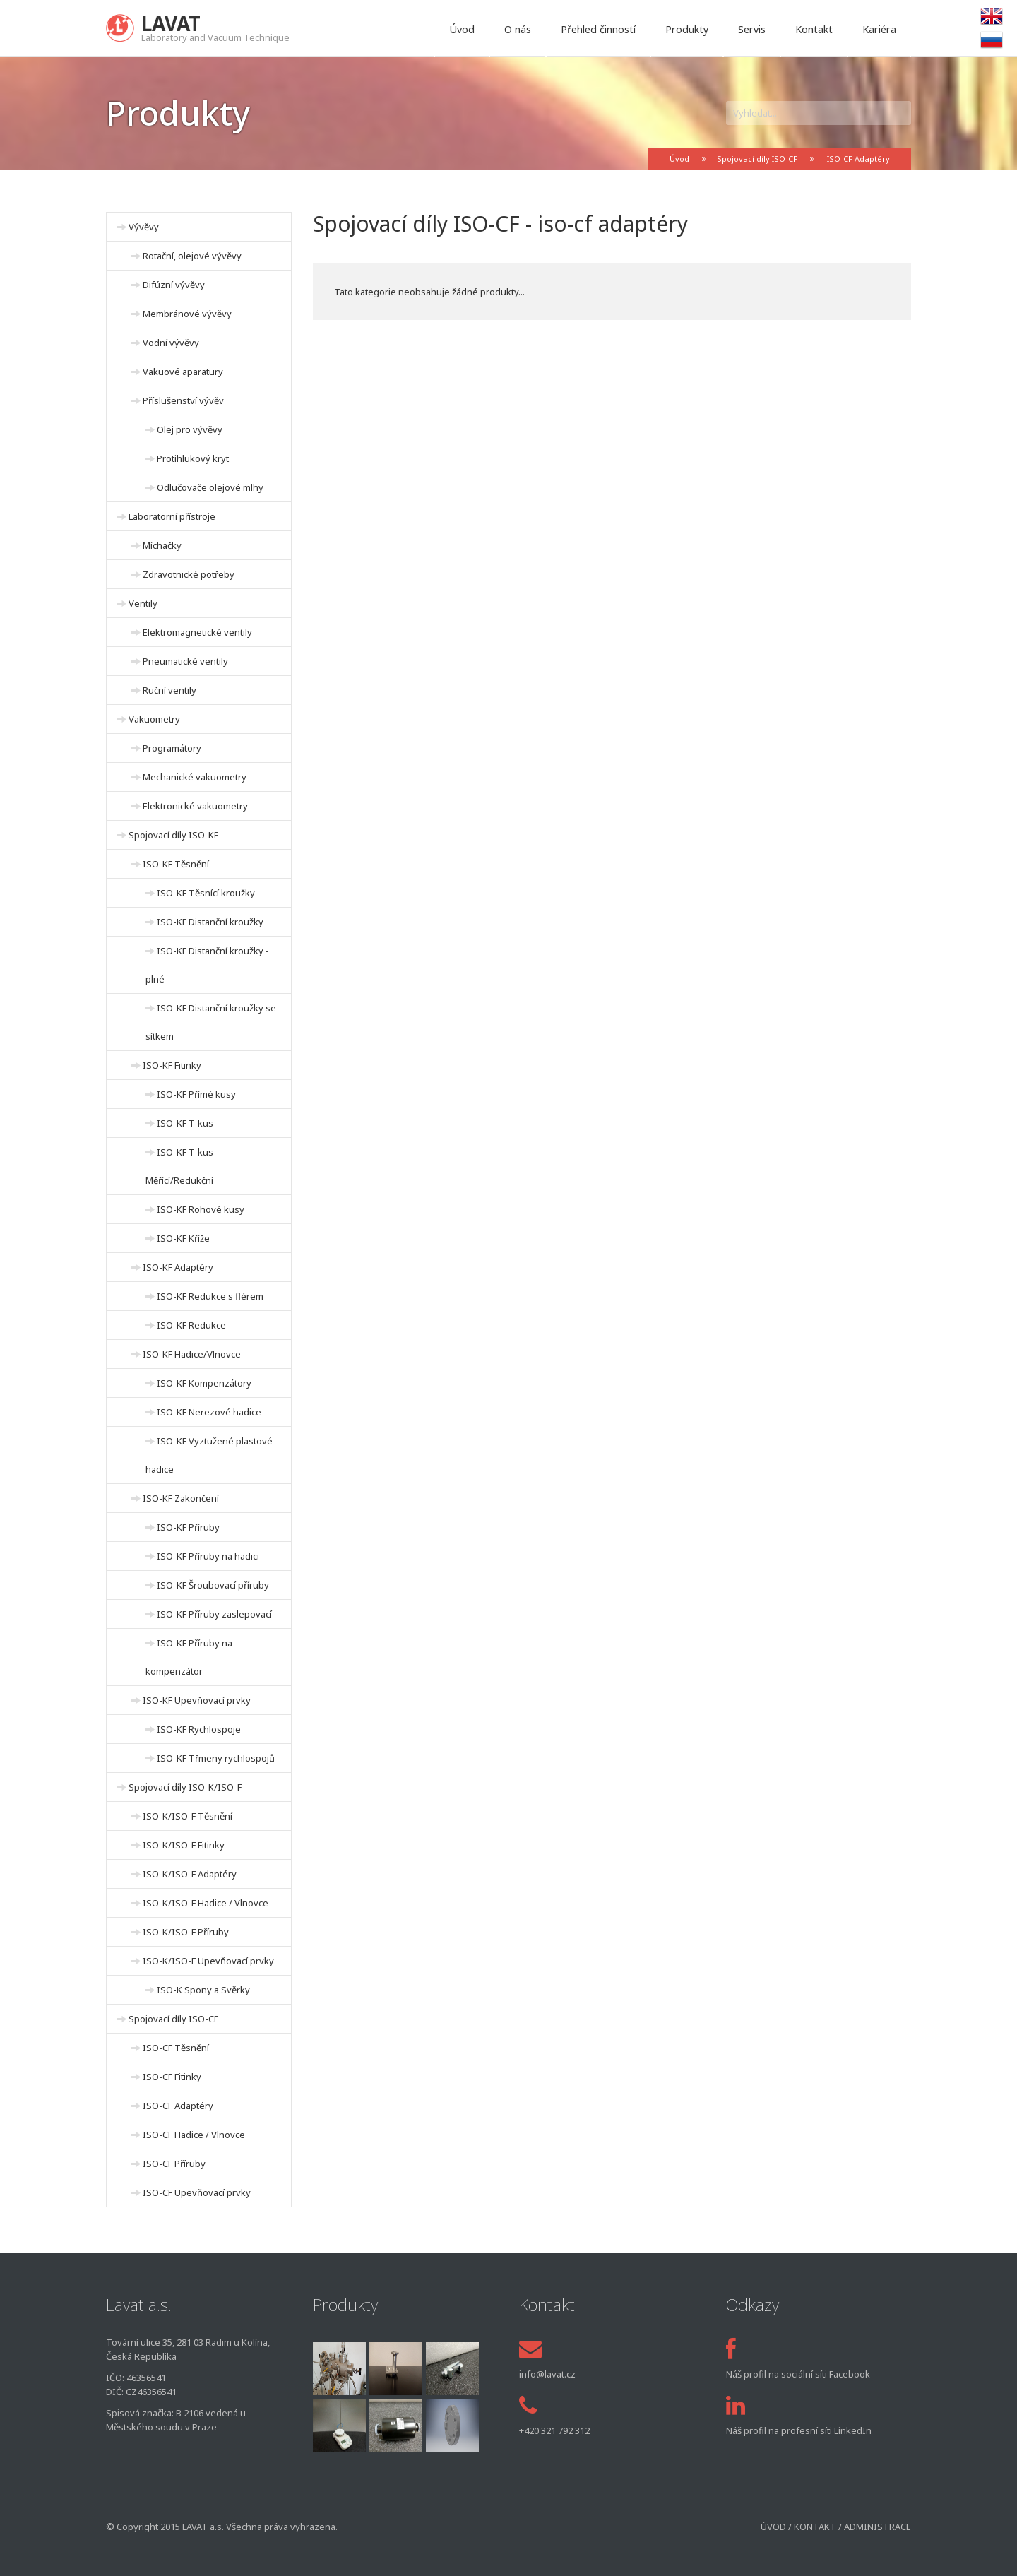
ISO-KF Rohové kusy (200, 1209)
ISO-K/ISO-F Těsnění (187, 1816)
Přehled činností (598, 29)
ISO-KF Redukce (191, 1325)
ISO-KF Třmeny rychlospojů (216, 1758)
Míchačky (162, 545)
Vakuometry (154, 719)
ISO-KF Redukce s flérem (210, 1296)
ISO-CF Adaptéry (858, 158)
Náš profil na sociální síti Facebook (798, 2374)
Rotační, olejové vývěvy (192, 255)
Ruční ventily (169, 690)
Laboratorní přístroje (172, 516)
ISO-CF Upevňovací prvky (197, 2192)
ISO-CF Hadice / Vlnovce (194, 2134)
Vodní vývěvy (171, 342)
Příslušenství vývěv (183, 400)
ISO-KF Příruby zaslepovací (214, 1614)
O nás (517, 29)
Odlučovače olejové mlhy (210, 487)
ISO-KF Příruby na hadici (208, 1556)
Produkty (686, 29)
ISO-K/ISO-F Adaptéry (190, 1874)
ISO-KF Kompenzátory (204, 1383)
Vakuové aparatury (183, 371)
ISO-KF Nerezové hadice (209, 1412)
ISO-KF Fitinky (172, 1065)
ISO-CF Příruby (174, 2163)
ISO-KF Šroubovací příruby (213, 1585)
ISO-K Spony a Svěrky (203, 1989)
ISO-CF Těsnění (176, 2047)
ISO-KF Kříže (183, 1238)
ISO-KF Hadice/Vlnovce (192, 1354)
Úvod (462, 29)
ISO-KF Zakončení (181, 1498)
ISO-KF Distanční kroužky (210, 921)
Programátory (172, 748)
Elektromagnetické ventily (197, 632)
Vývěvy (144, 226)
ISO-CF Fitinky (172, 2076)
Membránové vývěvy (187, 313)
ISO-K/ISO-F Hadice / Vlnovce (205, 1903)
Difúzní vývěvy (174, 284)
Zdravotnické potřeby (188, 574)
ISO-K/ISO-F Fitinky (184, 1845)
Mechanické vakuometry (194, 777)
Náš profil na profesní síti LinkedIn (799, 2430)
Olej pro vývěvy (189, 429)
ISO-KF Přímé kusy (196, 1094)
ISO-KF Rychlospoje (199, 1729)
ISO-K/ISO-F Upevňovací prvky (208, 1960)
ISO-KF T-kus (185, 1123)
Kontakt (814, 29)
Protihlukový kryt (193, 458)
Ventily (143, 603)
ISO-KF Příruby (188, 1527)
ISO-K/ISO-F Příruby (186, 1931)
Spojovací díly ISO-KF (173, 835)
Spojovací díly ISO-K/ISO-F (185, 1787)
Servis (752, 29)
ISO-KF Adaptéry (178, 1267)
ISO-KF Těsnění (176, 863)
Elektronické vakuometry (195, 806)
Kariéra (879, 29)
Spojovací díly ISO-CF (757, 158)
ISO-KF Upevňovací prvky (197, 1700)
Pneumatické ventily (185, 661)
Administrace (877, 2526)
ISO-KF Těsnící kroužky (206, 892)
